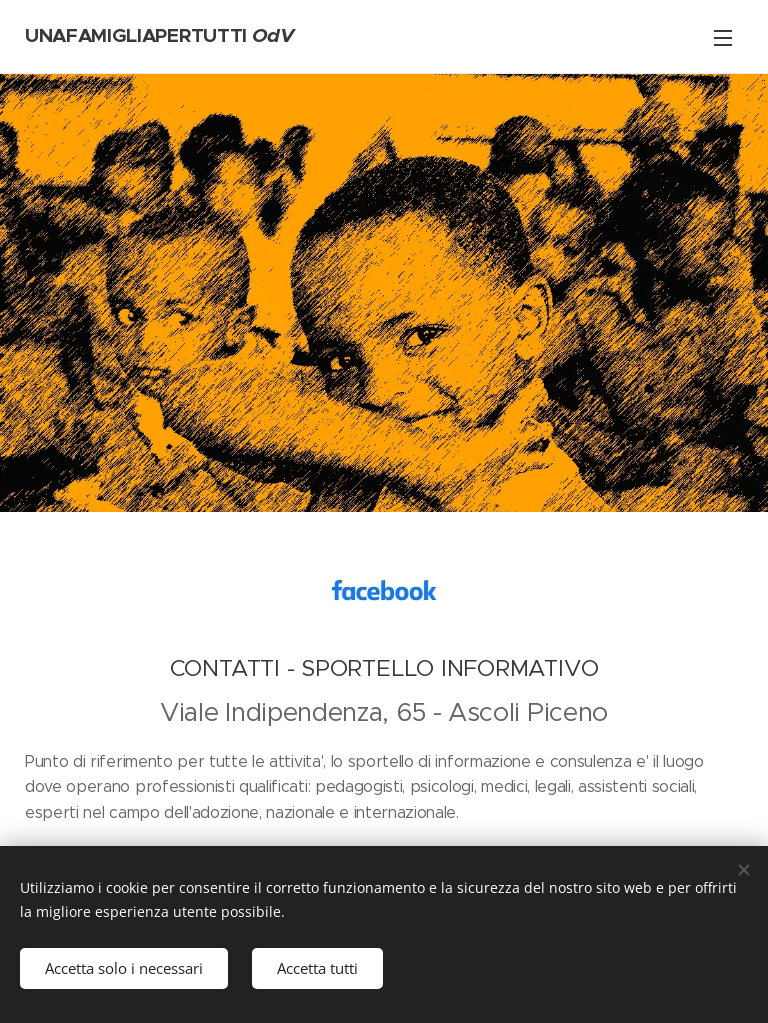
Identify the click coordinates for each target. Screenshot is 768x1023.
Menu (723, 38)
